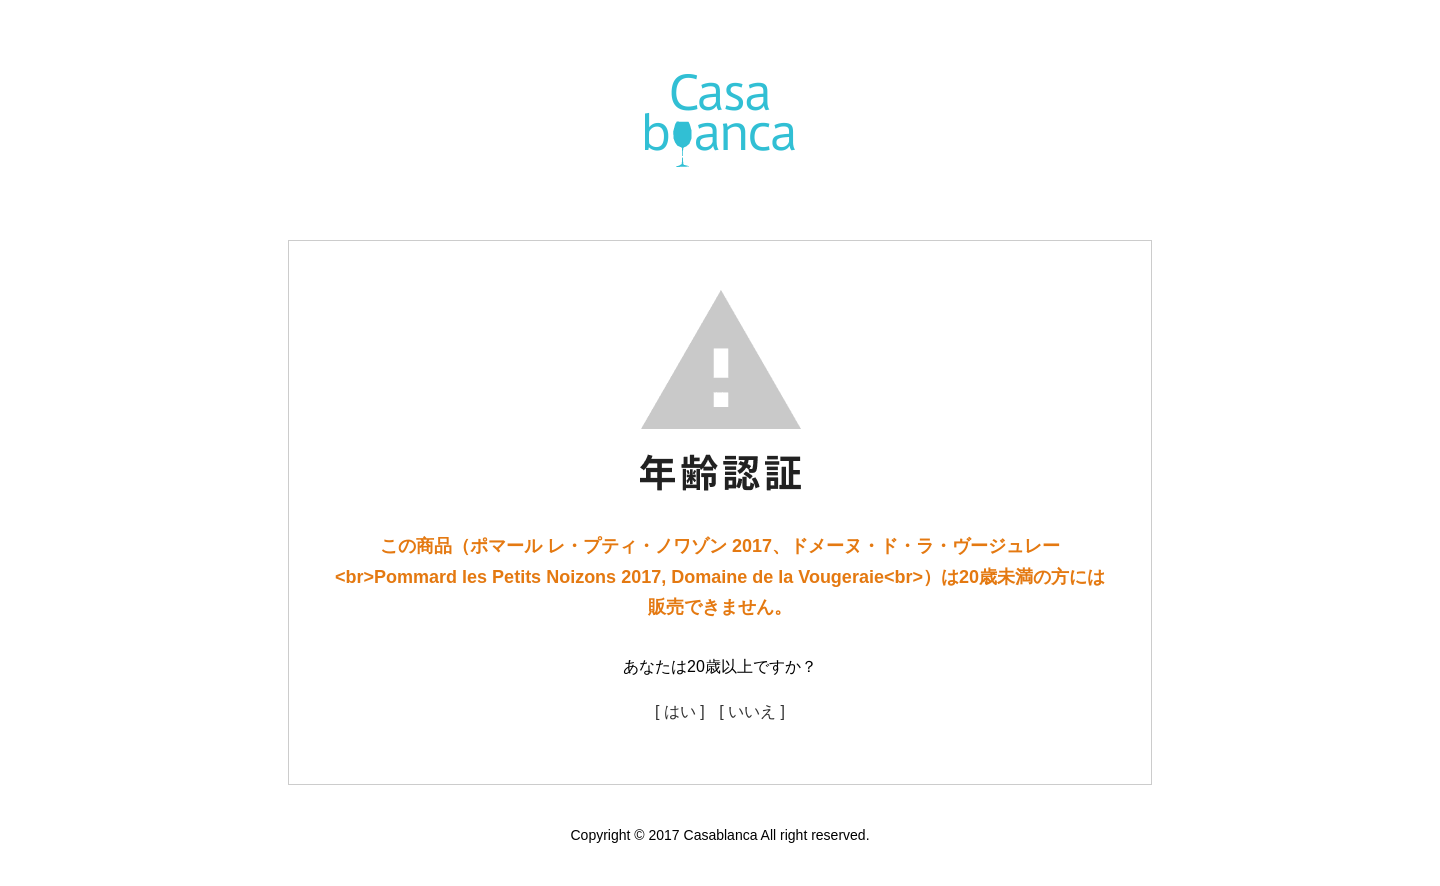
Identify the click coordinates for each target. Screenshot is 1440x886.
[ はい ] (680, 711)
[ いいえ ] (752, 711)
